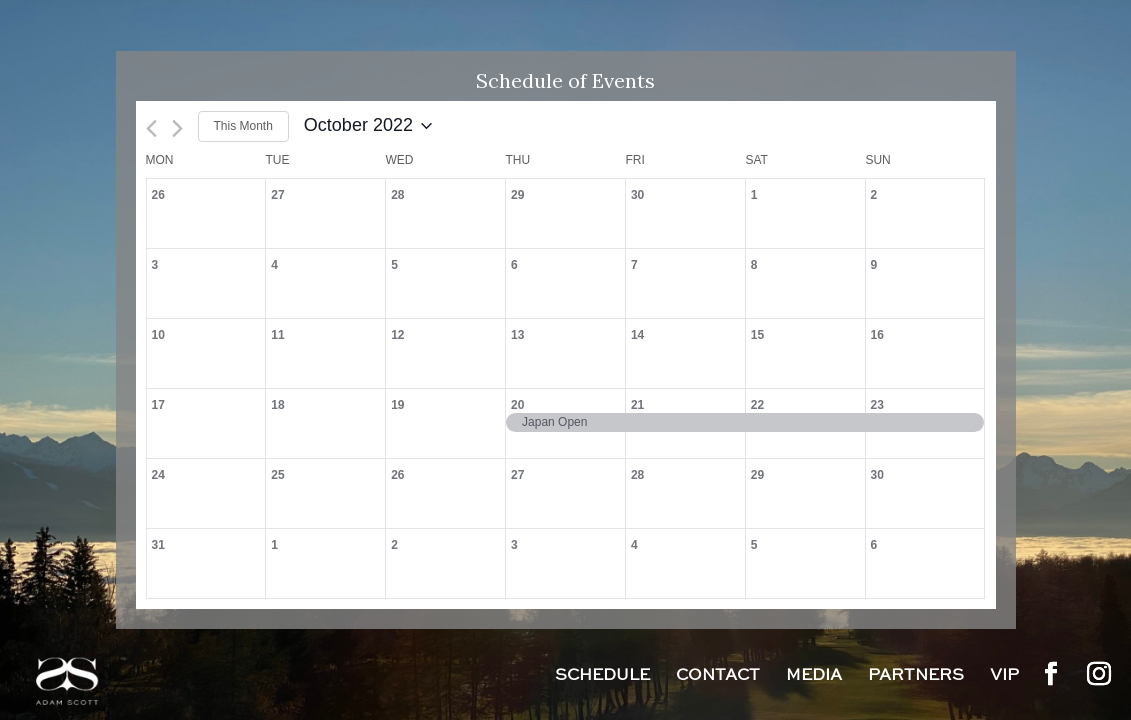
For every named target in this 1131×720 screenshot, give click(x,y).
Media (814, 677)
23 (877, 405)
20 (517, 405)
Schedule (602, 677)
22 (757, 405)
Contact (718, 677)
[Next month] (177, 128)
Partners (916, 677)
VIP (1004, 677)
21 (637, 405)
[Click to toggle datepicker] (368, 126)
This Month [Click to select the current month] (243, 126)
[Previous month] (151, 128)
